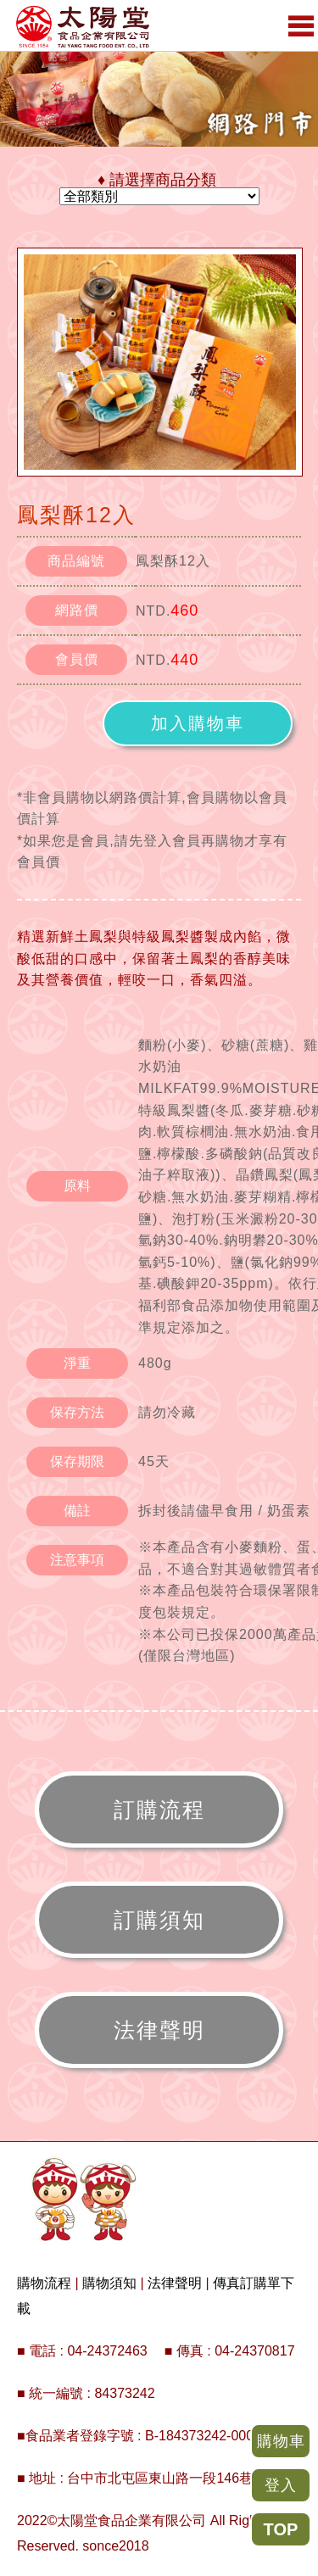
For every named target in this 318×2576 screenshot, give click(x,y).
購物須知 (109, 2283)
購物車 (281, 2441)
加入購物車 (197, 723)
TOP (281, 2529)
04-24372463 (107, 2351)
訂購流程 (159, 1809)
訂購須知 (159, 1920)
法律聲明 (159, 2030)
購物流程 (44, 2283)
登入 (281, 2485)
